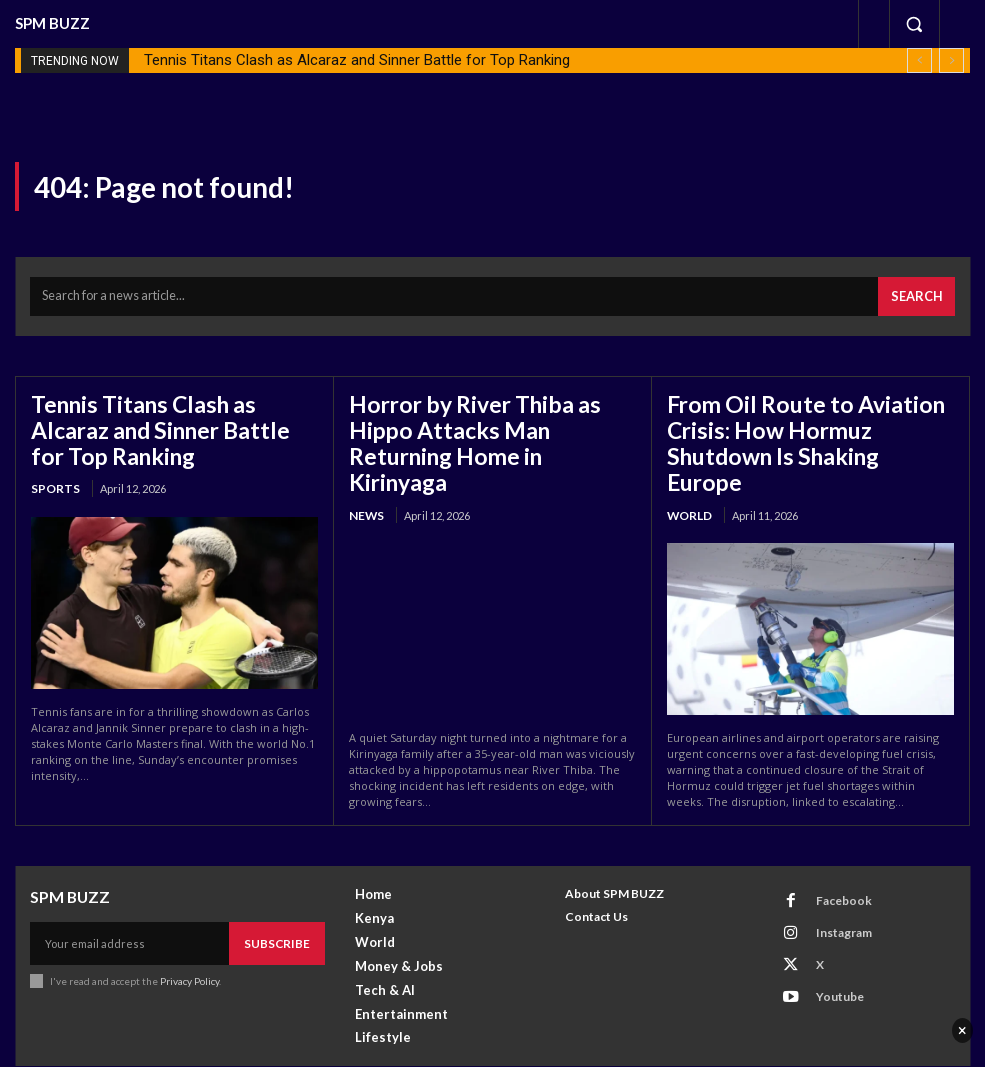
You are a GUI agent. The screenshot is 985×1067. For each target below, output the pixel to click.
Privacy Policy (188, 933)
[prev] (919, 60)
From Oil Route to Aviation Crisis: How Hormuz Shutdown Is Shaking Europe (804, 420)
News (365, 473)
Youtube (828, 933)
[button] (914, 24)
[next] (951, 60)
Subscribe (281, 897)
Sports (53, 473)
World (689, 473)
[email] (133, 898)
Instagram (832, 881)
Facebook (831, 854)
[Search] (920, 292)
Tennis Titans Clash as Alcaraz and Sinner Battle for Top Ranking (357, 60)
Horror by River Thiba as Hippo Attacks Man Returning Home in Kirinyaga (487, 420)
